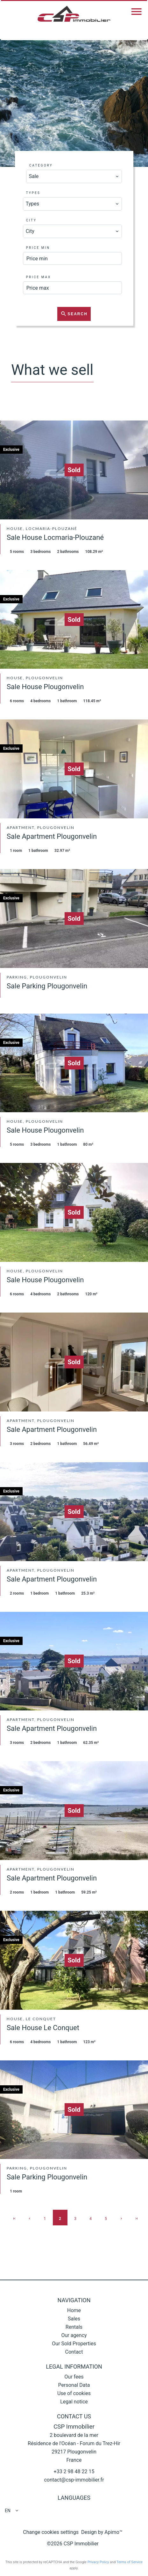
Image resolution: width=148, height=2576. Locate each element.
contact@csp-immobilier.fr (74, 2480)
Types (33, 193)
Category (41, 165)
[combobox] (74, 176)
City (31, 220)
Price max (38, 277)
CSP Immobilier (74, 2426)
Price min (38, 247)
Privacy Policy (98, 2562)
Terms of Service (129, 2562)
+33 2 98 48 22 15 (74, 2471)
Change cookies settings (51, 2532)
